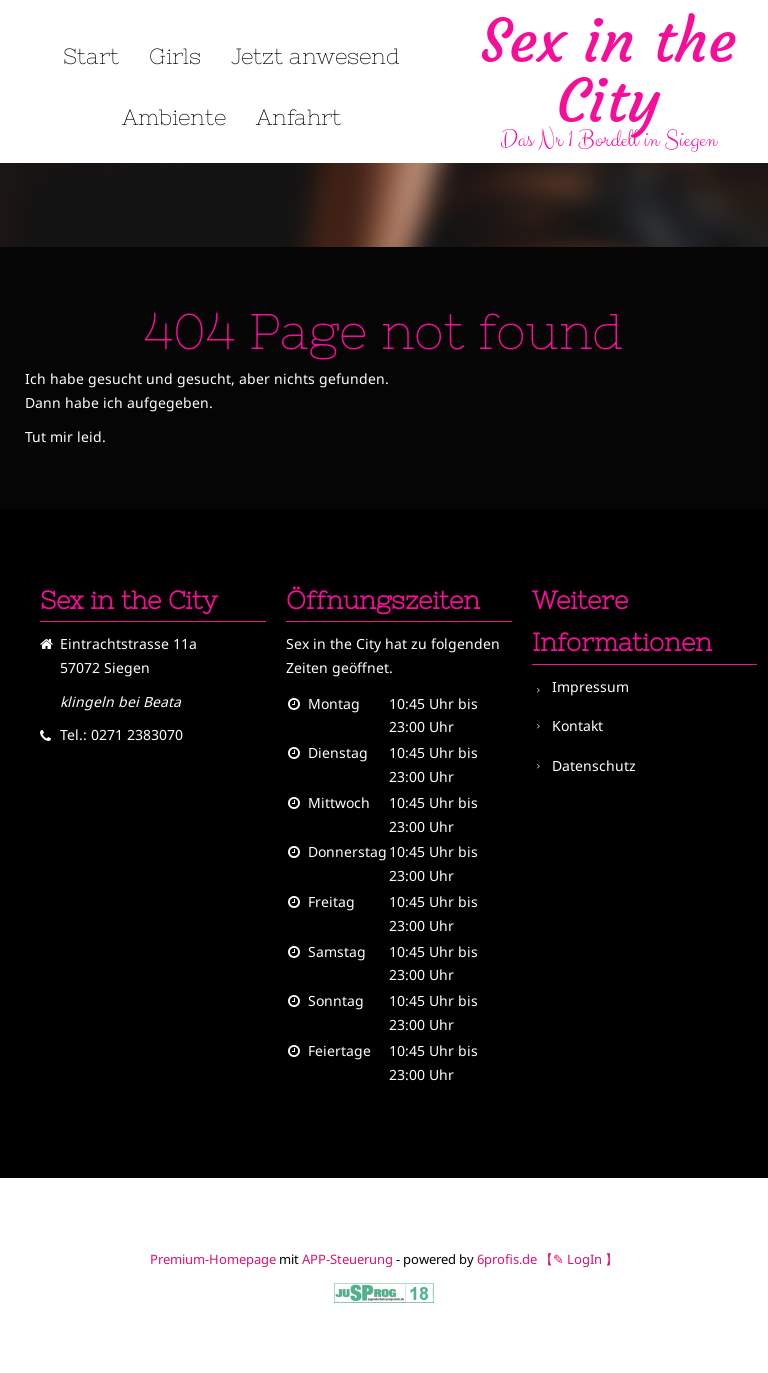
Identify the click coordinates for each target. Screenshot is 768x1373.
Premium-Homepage (213, 1259)
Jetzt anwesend (315, 57)
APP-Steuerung (347, 1259)
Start (91, 57)
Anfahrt (298, 118)
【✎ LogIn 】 (579, 1259)
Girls (175, 57)
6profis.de (507, 1259)
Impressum (590, 686)
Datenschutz (594, 765)
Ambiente (174, 118)
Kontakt (577, 725)
